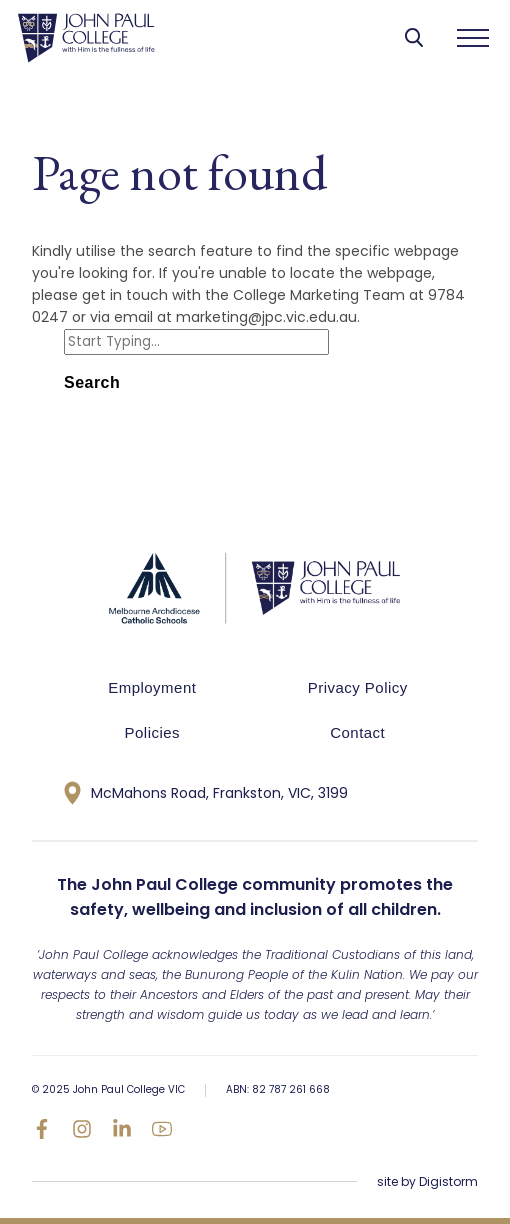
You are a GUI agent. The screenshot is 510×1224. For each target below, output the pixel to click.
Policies (153, 732)
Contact (357, 732)
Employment (152, 687)
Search (92, 382)
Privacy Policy (358, 687)
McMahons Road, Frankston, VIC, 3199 (206, 793)
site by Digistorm (427, 1181)
